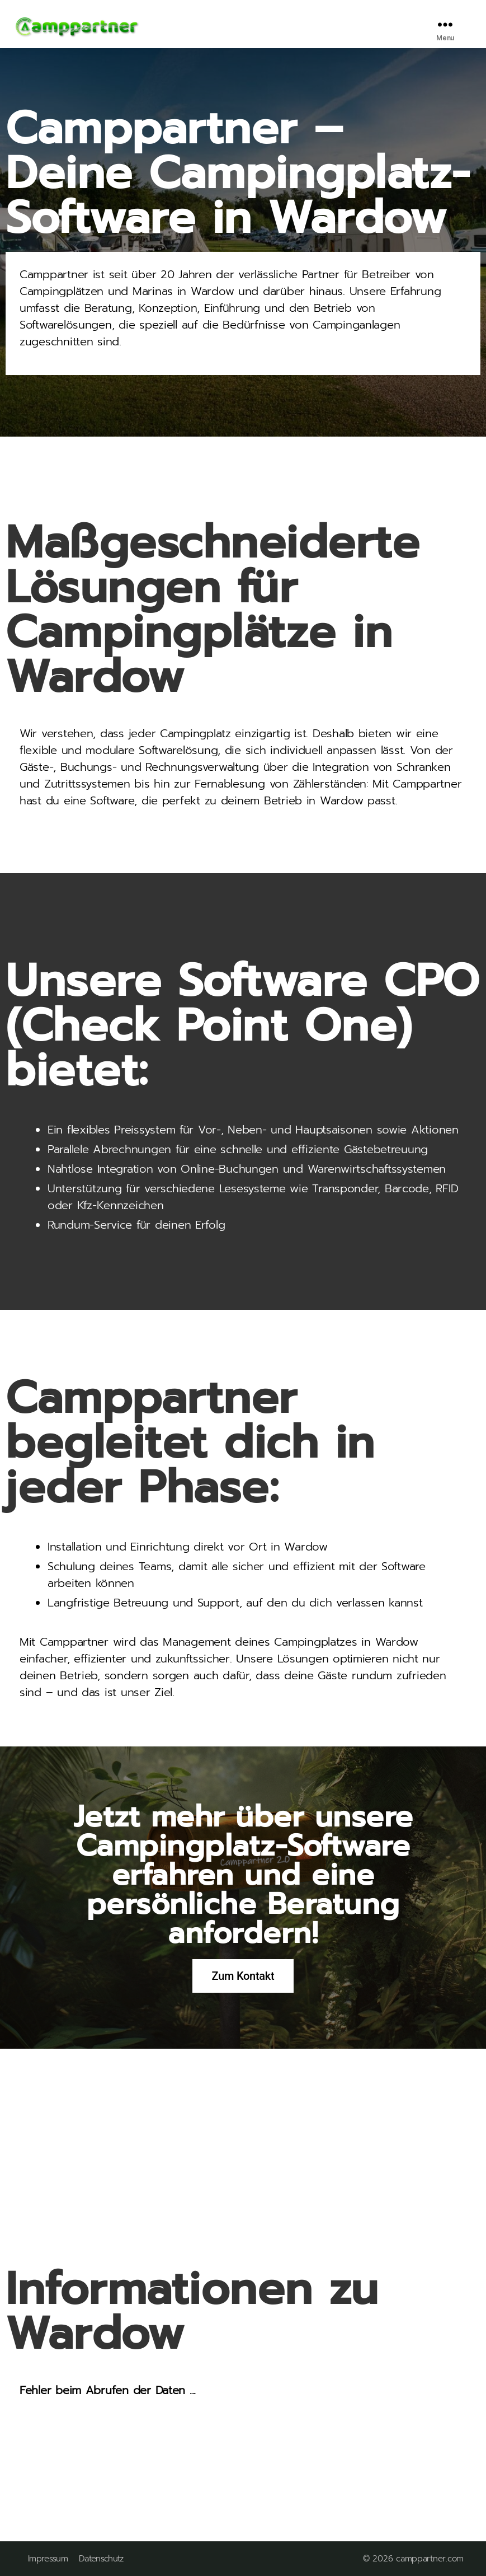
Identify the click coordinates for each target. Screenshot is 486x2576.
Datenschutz (101, 2559)
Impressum (48, 2559)
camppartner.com (430, 2558)
